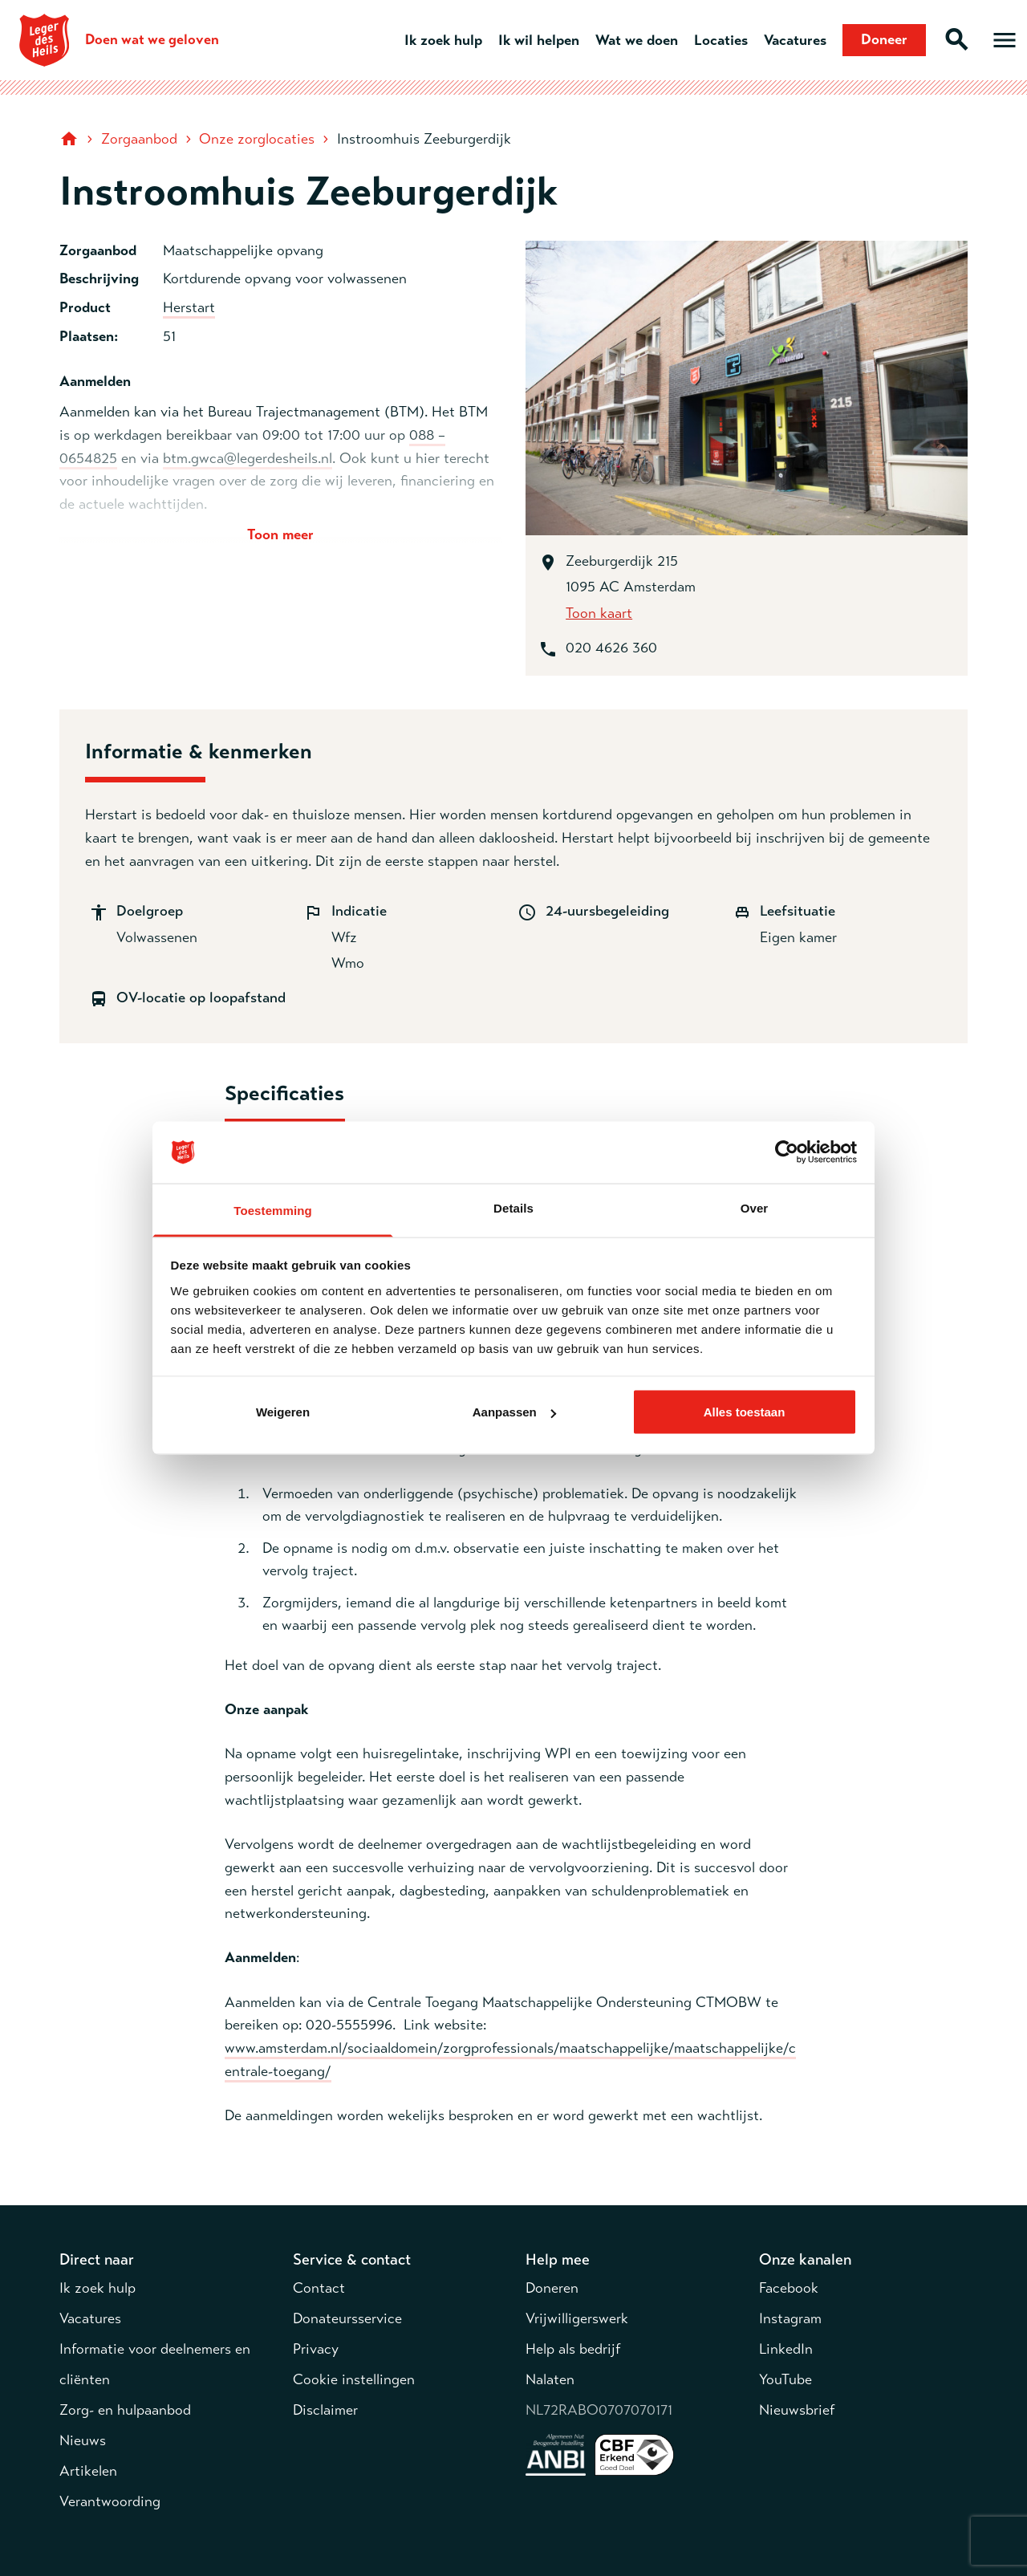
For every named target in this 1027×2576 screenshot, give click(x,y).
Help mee (558, 2259)
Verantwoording (109, 2501)
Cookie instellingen (354, 2379)
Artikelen (88, 2471)
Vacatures (795, 40)
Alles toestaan (744, 1412)
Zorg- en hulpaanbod (125, 2410)
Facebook (788, 2288)
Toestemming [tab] (272, 1210)
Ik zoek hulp (443, 40)
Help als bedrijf (573, 2349)
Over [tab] (755, 1207)
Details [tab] (513, 1207)
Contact (319, 2288)
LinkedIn (786, 2349)
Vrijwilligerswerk (577, 2318)
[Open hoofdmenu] (1004, 40)
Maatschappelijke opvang (243, 250)
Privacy (316, 2349)
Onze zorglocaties (257, 139)
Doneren (552, 2288)
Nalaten (550, 2379)
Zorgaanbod (139, 139)
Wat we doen (636, 40)
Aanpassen (514, 1412)
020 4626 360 (611, 647)
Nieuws (82, 2440)
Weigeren (283, 1412)
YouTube (785, 2379)
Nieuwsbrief (796, 2410)
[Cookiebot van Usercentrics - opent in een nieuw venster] (786, 1152)
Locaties (721, 40)
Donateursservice (347, 2318)
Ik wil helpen (538, 40)
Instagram (790, 2318)
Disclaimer (325, 2410)
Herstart (189, 307)
